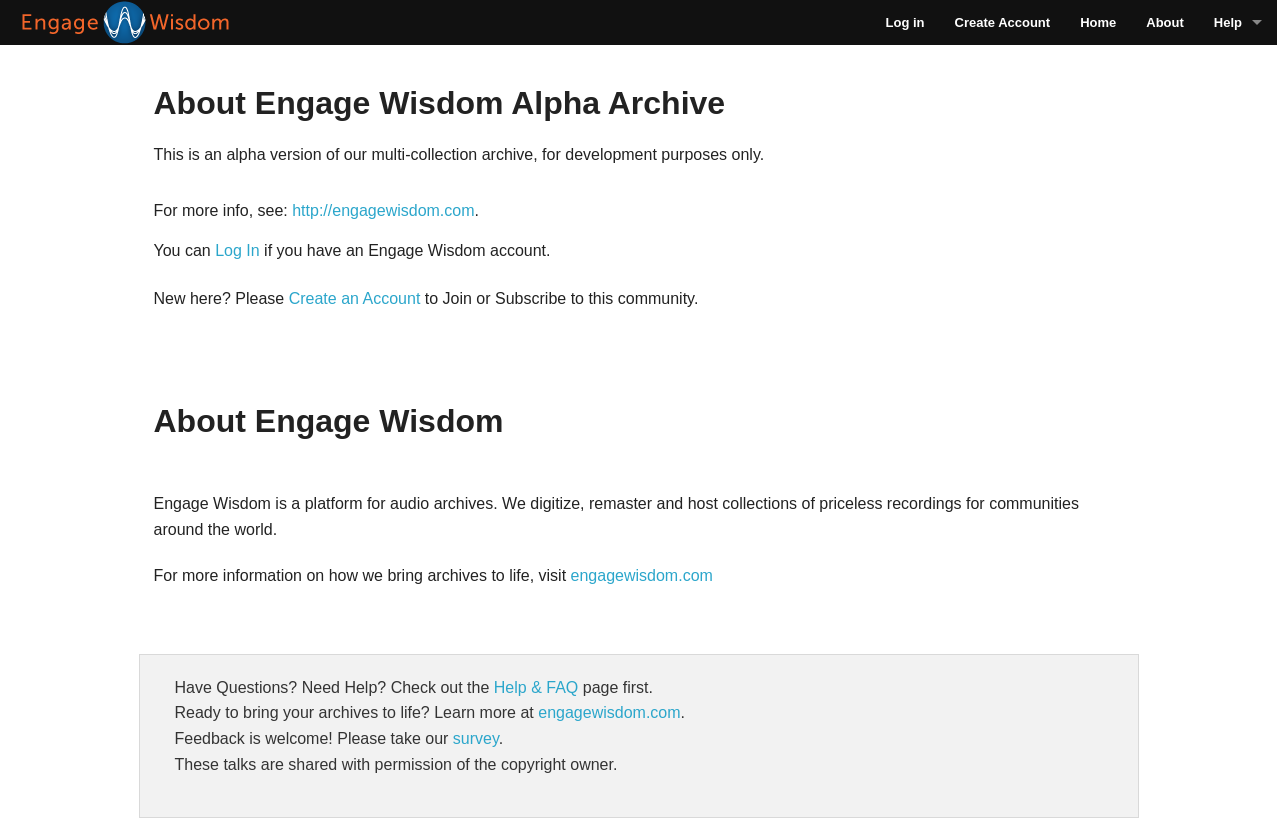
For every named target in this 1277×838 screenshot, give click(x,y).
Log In (237, 250)
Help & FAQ (536, 687)
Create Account (1003, 22)
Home (1098, 22)
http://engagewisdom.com (383, 210)
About (1165, 22)
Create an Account (355, 298)
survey (476, 738)
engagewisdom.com (642, 575)
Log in (905, 22)
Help (1228, 22)
